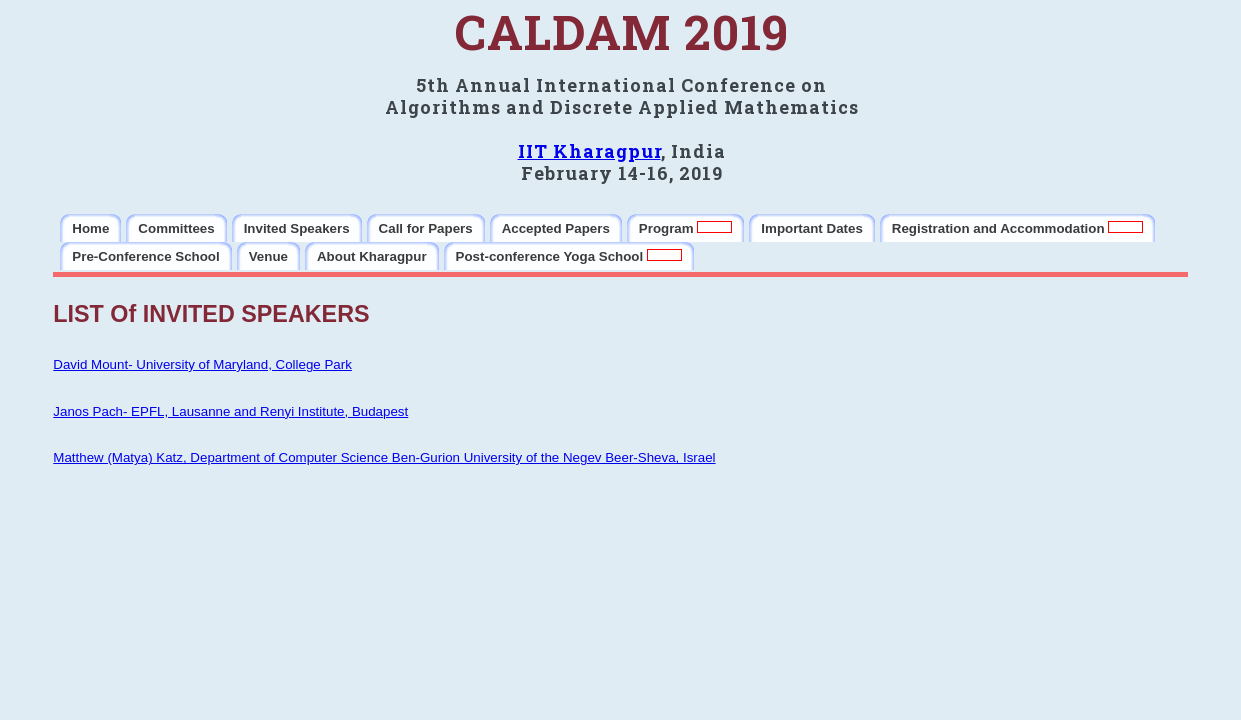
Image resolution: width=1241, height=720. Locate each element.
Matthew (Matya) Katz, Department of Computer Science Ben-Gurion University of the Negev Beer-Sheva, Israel (384, 457)
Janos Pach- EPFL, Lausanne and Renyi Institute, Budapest (230, 411)
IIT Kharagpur (589, 151)
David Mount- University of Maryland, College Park (202, 364)
